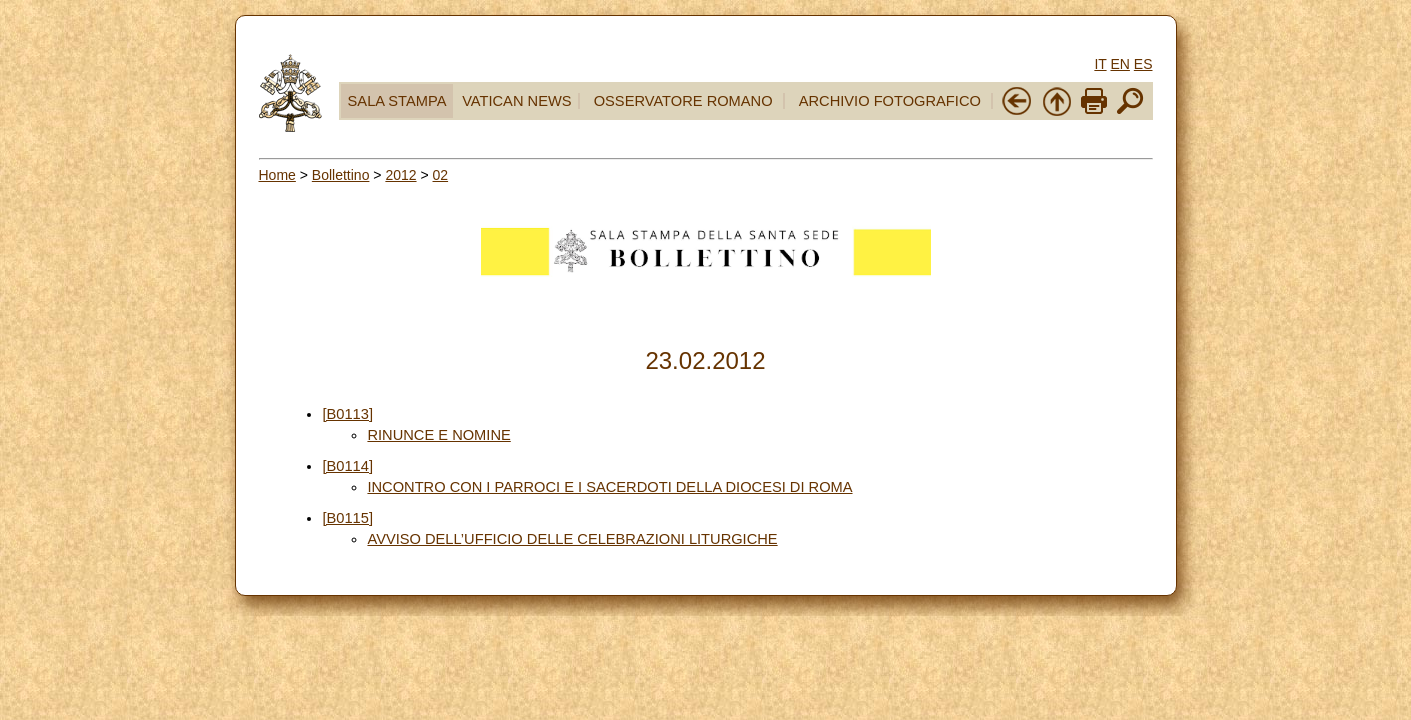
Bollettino (341, 175)
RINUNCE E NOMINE (438, 435)
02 (441, 175)
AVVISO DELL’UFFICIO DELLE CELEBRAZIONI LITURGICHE (572, 539)
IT (1100, 64)
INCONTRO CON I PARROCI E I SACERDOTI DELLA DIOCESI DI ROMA (609, 487)
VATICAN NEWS (516, 101)
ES (1143, 64)
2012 (400, 175)
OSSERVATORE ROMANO (683, 101)
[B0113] (347, 414)
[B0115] (347, 518)
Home (277, 175)
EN (1119, 64)
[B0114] (347, 466)
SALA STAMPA (397, 101)
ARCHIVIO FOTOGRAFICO (890, 101)
